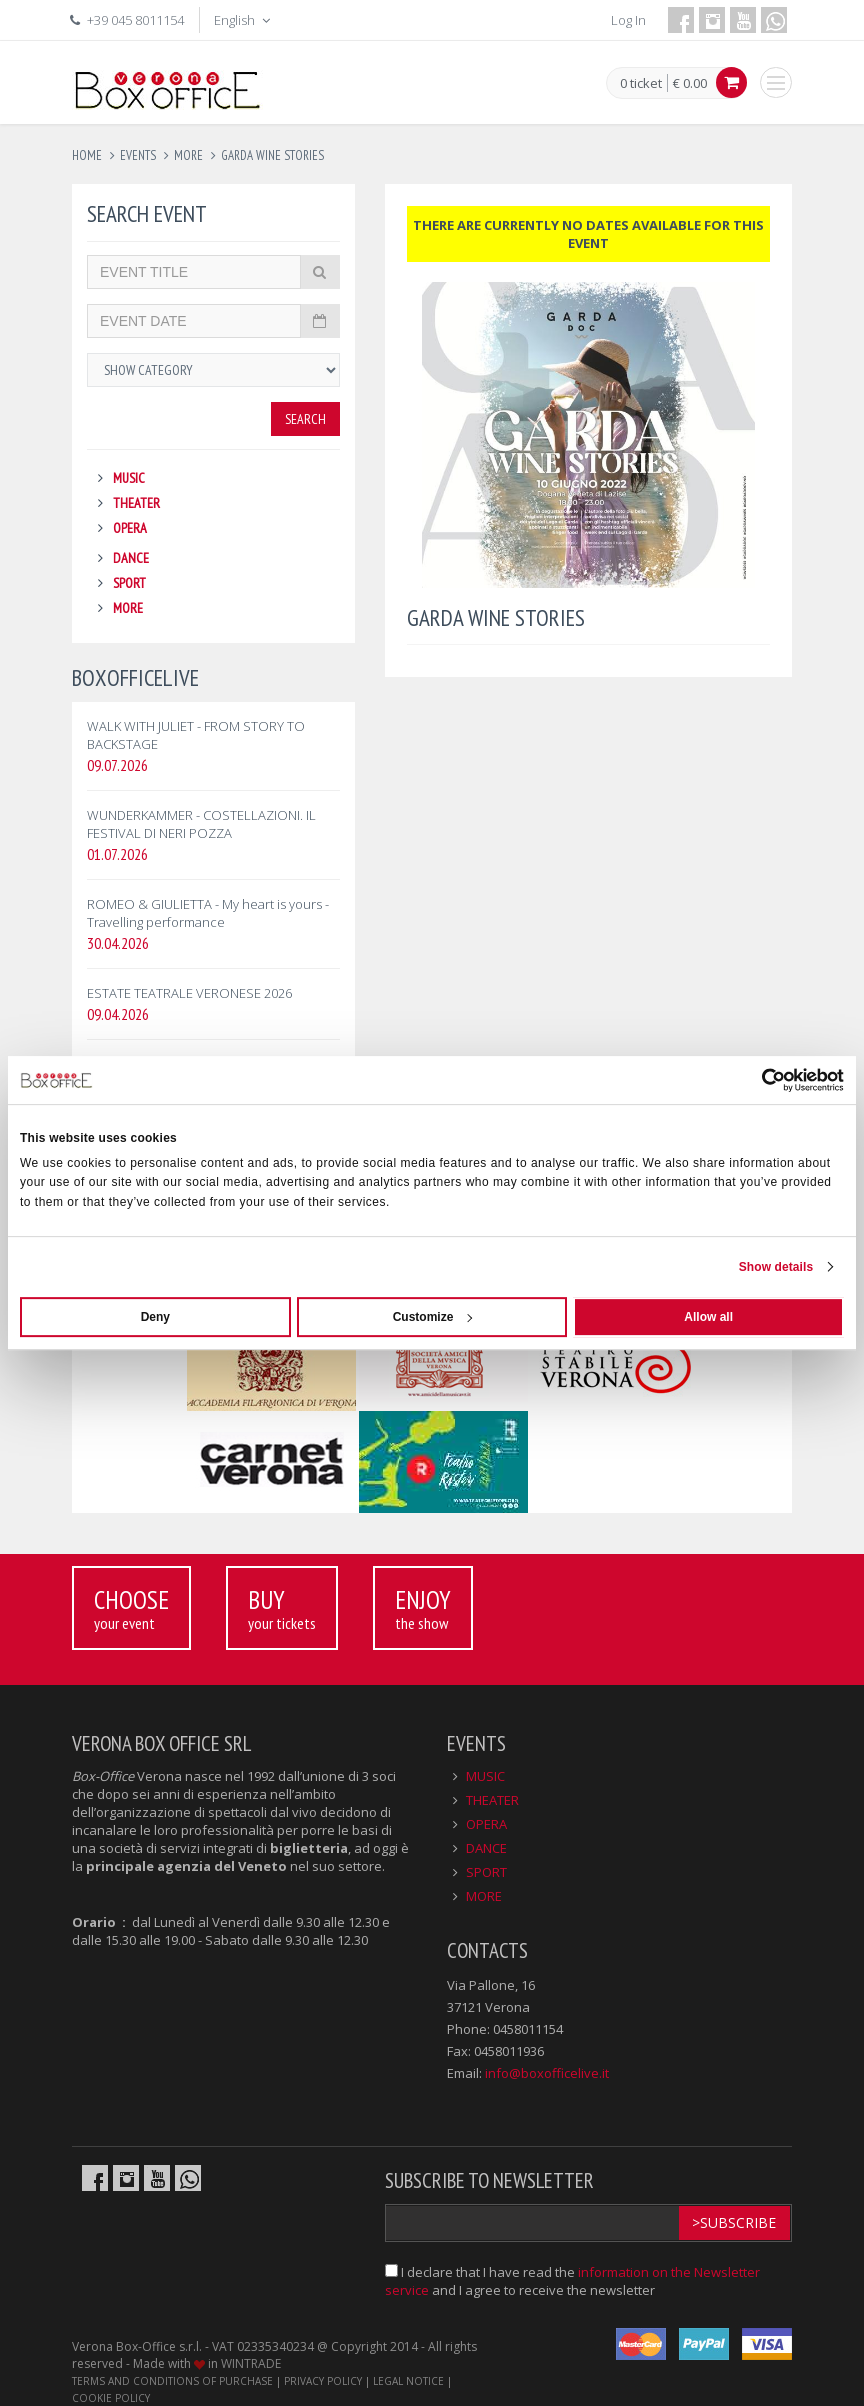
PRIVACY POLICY (323, 2381)
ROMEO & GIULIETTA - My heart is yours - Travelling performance (208, 913)
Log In (628, 20)
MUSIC (129, 478)
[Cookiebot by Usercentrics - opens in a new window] (756, 1080)
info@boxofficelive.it (547, 2073)
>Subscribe (734, 2222)
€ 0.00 (690, 83)
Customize (433, 1317)
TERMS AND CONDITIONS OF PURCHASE (172, 2381)
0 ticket (641, 84)
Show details (776, 1267)
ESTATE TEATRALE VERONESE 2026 (189, 993)
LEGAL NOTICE (408, 2381)
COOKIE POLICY (111, 2398)
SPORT (129, 583)
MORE (128, 608)
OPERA (130, 528)
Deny (155, 1317)
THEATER (136, 503)
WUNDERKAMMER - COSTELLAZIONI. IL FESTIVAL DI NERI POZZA (201, 824)
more (188, 155)
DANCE (131, 558)
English (244, 20)
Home (87, 155)
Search (305, 419)
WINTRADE (251, 2363)
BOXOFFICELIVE (135, 677)
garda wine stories (272, 155)
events (138, 155)
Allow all (708, 1317)
